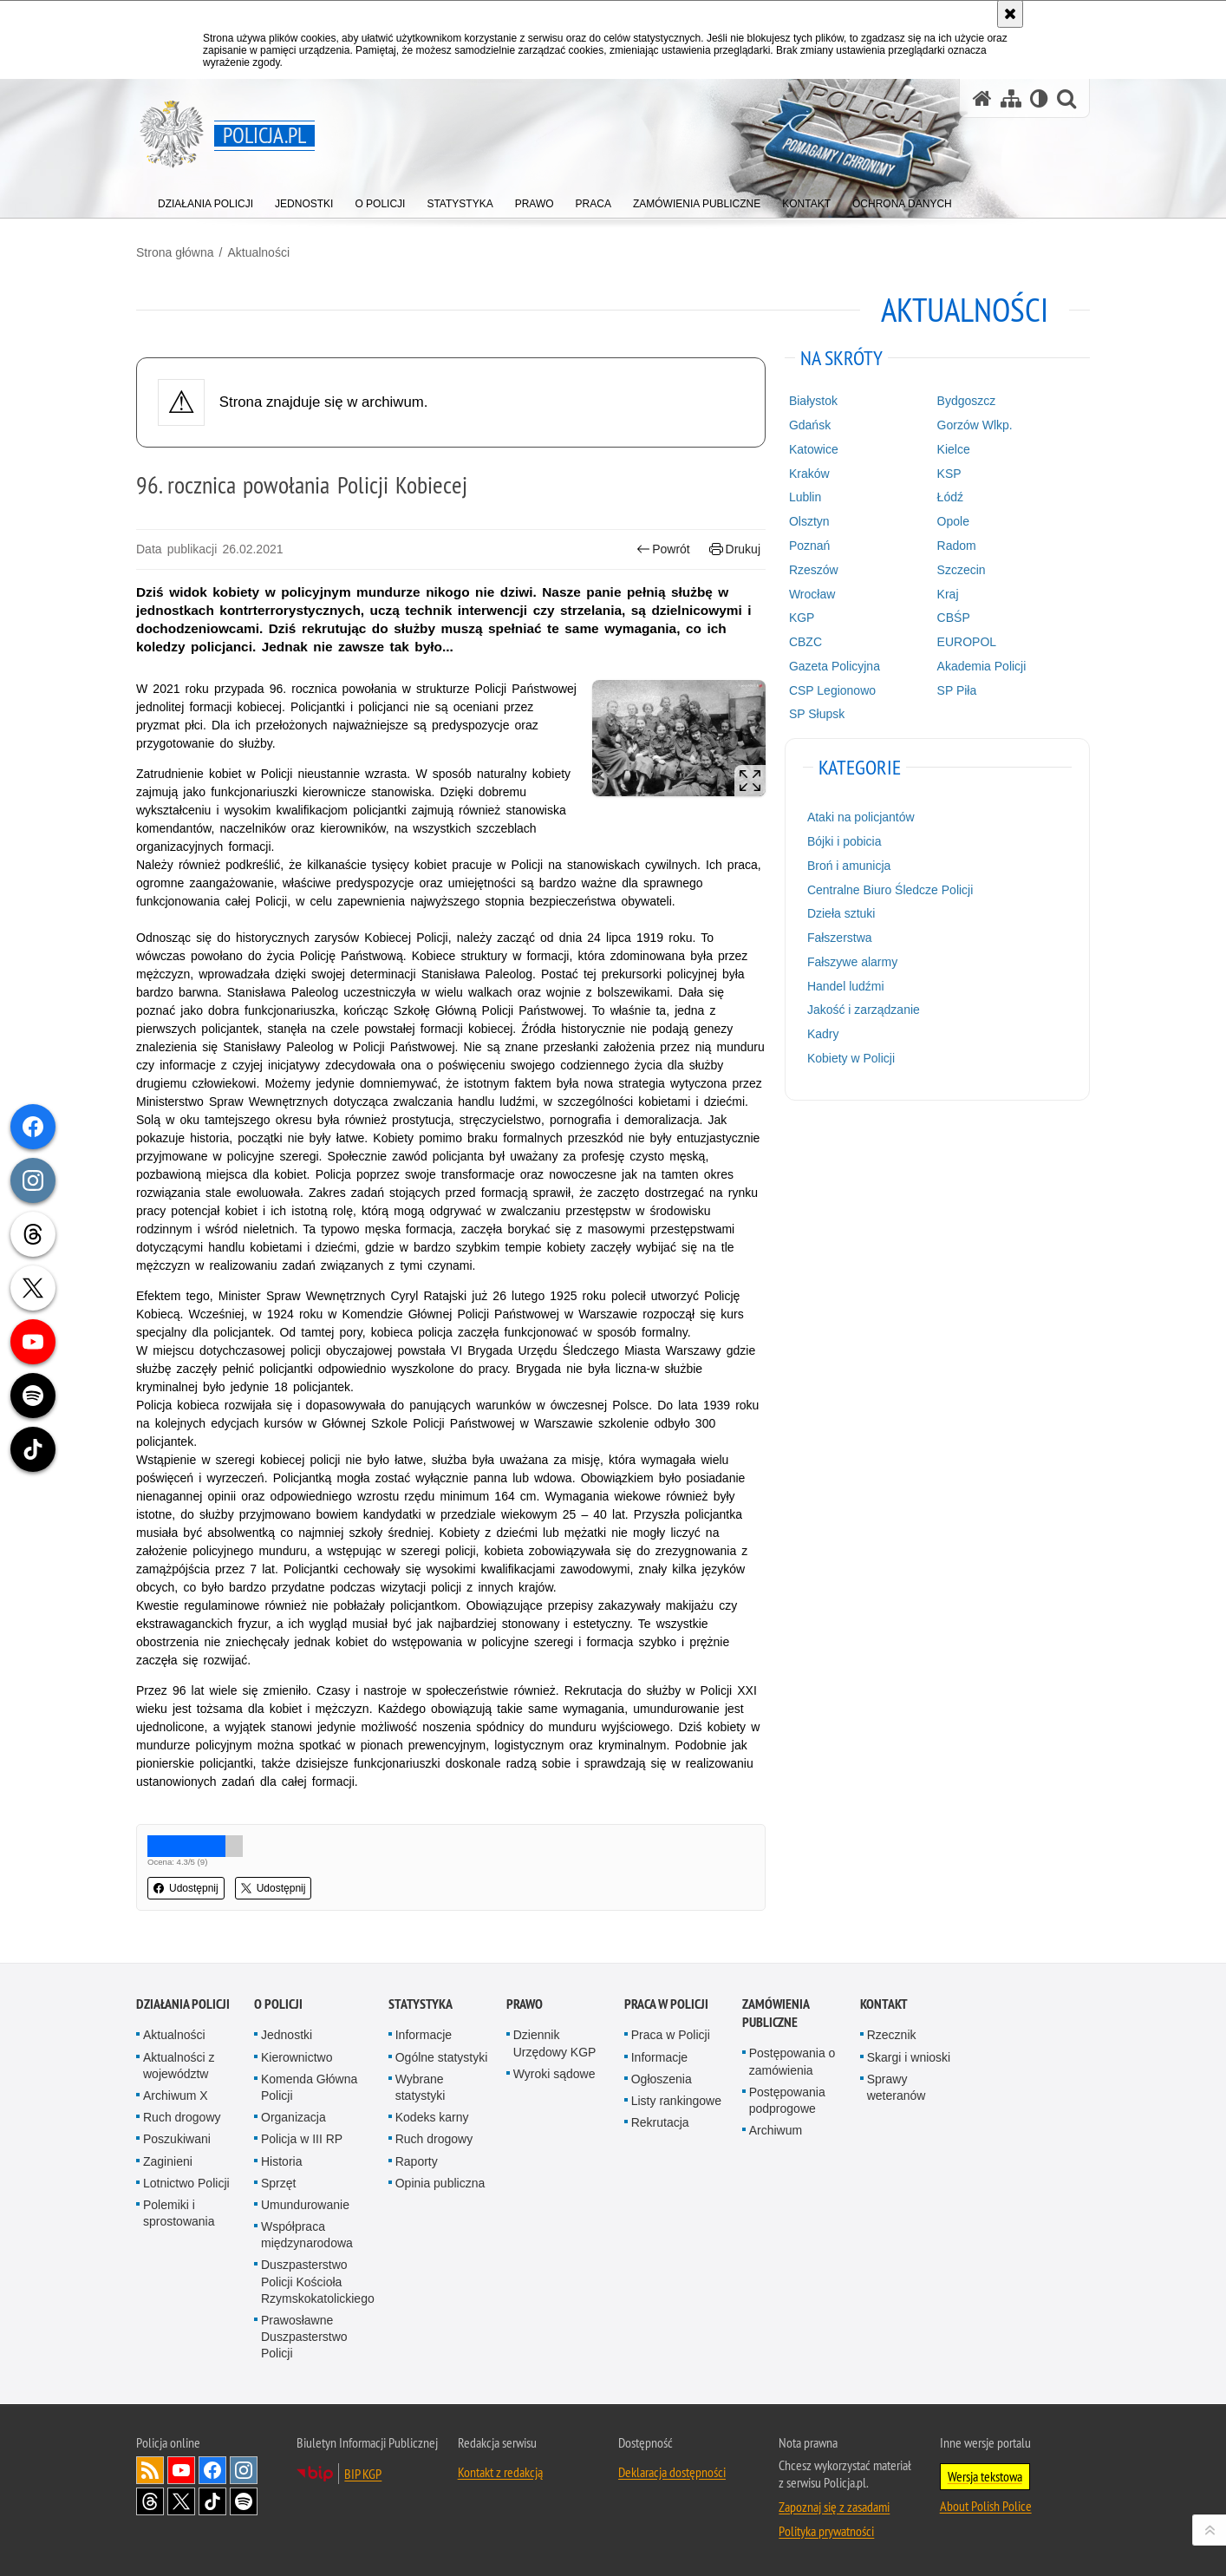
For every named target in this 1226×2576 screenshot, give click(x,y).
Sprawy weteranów (896, 2087)
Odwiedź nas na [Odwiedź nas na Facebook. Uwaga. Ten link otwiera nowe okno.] (212, 2470)
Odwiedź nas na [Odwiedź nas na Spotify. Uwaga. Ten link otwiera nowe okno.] (244, 2501)
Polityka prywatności (826, 2531)
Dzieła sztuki (841, 913)
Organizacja (293, 2117)
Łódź (950, 497)
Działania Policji (183, 2004)
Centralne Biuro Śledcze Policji (890, 890)
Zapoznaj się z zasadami (834, 2506)
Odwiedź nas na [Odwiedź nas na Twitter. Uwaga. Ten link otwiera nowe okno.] (181, 2501)
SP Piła (957, 690)
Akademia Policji (982, 666)
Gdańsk (810, 425)
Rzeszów (813, 570)
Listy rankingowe (676, 2101)
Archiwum (775, 2130)
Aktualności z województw (178, 2065)
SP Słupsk (817, 714)
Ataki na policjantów (861, 817)
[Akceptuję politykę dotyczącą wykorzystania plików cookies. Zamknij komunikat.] (1010, 14)
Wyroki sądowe (554, 2074)
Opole (953, 521)
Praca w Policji (666, 2004)
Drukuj (734, 549)
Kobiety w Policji (851, 1058)
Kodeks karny (432, 2117)
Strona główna (175, 252)
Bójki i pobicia (844, 841)
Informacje (423, 2035)
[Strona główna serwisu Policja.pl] (982, 98)
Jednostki (286, 2035)
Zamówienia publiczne (775, 2013)
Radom (956, 545)
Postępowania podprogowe (787, 2100)
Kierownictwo (296, 2057)
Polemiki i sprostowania (179, 2213)
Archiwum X (175, 2095)
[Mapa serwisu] (1011, 98)
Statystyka (420, 2004)
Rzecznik (891, 2035)
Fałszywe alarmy (852, 962)
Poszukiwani (177, 2139)
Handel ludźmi (845, 986)
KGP (802, 617)
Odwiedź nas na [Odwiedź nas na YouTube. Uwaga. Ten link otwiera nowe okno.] (181, 2470)
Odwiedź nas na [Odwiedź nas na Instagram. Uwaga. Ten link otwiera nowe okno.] (244, 2470)
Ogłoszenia (661, 2079)
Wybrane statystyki (420, 2087)
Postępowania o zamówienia (792, 2061)
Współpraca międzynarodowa (307, 2235)
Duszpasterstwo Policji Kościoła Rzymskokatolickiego (318, 2281)
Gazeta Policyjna (834, 666)
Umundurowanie (305, 2205)
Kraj (948, 594)
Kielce (953, 449)
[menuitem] (205, 200)
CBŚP (953, 617)
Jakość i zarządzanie (863, 1010)
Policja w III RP (301, 2139)
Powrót (663, 549)
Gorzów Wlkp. (975, 425)
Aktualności (258, 252)
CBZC (805, 642)
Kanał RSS (150, 2470)
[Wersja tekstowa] (1039, 98)
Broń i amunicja (849, 866)
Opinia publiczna (440, 2183)
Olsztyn (809, 521)
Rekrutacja (660, 2122)
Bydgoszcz (966, 401)
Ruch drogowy (182, 2117)
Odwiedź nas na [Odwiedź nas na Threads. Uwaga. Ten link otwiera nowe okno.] (150, 2501)
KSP (949, 474)
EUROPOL (966, 642)
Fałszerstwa (839, 938)
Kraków (809, 474)
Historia (281, 2161)
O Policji (278, 2004)
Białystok (813, 401)
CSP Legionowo (832, 690)
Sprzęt (278, 2183)
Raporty (416, 2161)
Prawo (524, 2004)
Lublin (805, 497)
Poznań (809, 545)
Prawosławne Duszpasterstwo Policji (304, 2336)
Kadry (823, 1034)
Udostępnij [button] (185, 1888)
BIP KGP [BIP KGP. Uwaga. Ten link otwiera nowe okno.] (362, 2473)
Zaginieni (167, 2161)
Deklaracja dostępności (672, 2472)
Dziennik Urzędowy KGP (555, 2043)
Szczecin (961, 570)
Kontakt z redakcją (500, 2472)
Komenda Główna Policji (309, 2087)
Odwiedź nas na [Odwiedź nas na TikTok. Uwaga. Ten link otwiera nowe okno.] (212, 2501)
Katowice (813, 449)
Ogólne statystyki (441, 2057)
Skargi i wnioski (908, 2057)
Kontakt (884, 2004)
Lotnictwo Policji (186, 2183)
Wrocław (812, 594)
